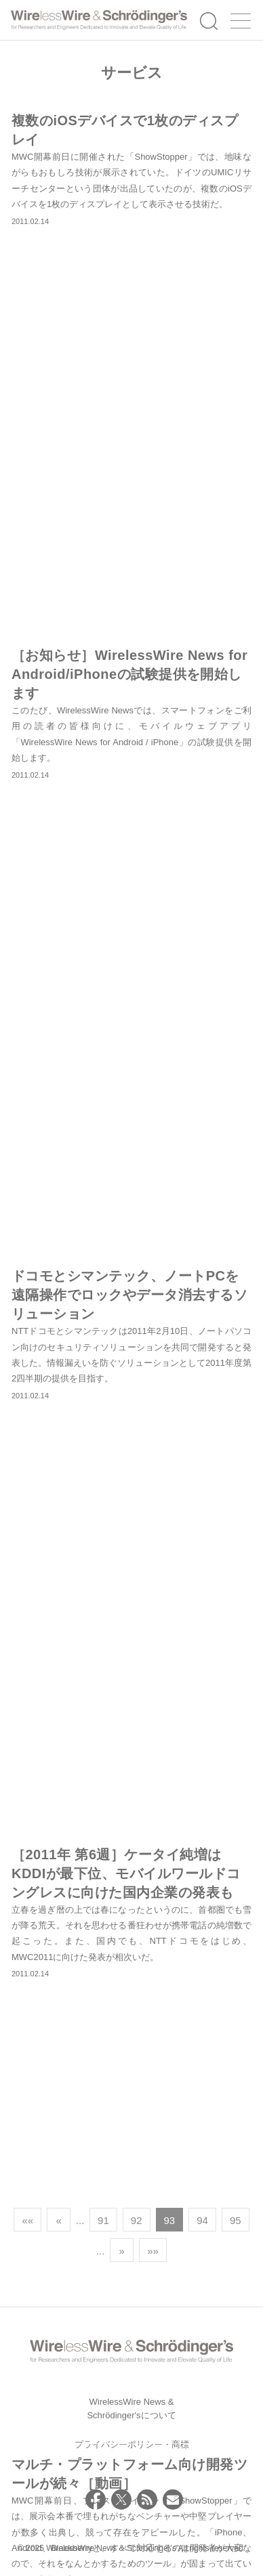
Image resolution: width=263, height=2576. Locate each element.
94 (202, 2220)
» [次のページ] (121, 2251)
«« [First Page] (27, 2220)
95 (235, 2220)
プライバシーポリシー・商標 (132, 2444)
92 (136, 2220)
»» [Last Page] (153, 2251)
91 (103, 2220)
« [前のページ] (58, 2220)
